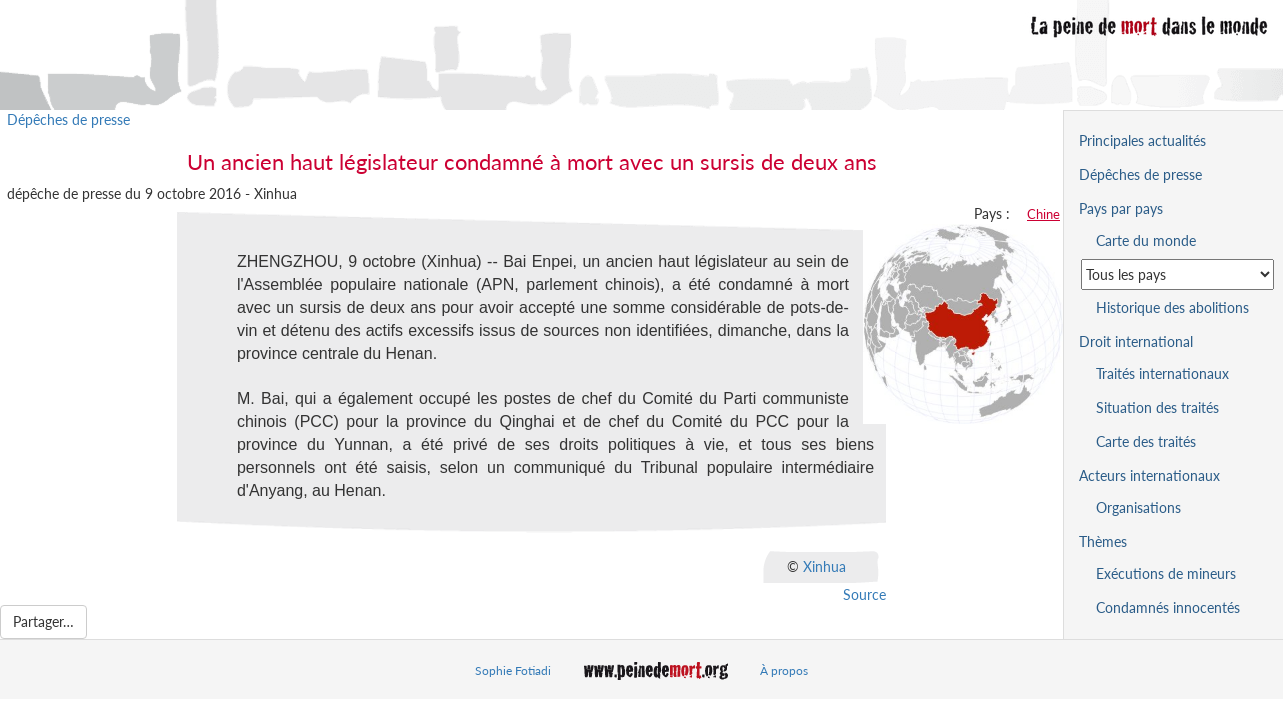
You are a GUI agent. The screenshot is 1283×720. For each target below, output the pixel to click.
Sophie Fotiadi (513, 670)
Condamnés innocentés (1168, 607)
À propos (784, 670)
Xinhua (824, 566)
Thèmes (1103, 541)
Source (864, 594)
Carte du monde (1146, 240)
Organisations (1138, 507)
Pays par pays (1121, 208)
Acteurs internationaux (1149, 475)
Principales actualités (1142, 140)
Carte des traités (1146, 441)
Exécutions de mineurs (1166, 573)
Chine (1043, 214)
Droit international (1136, 341)
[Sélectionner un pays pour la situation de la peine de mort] (1177, 274)
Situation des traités (1157, 407)
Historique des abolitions (1172, 307)
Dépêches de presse (68, 119)
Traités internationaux (1162, 373)
